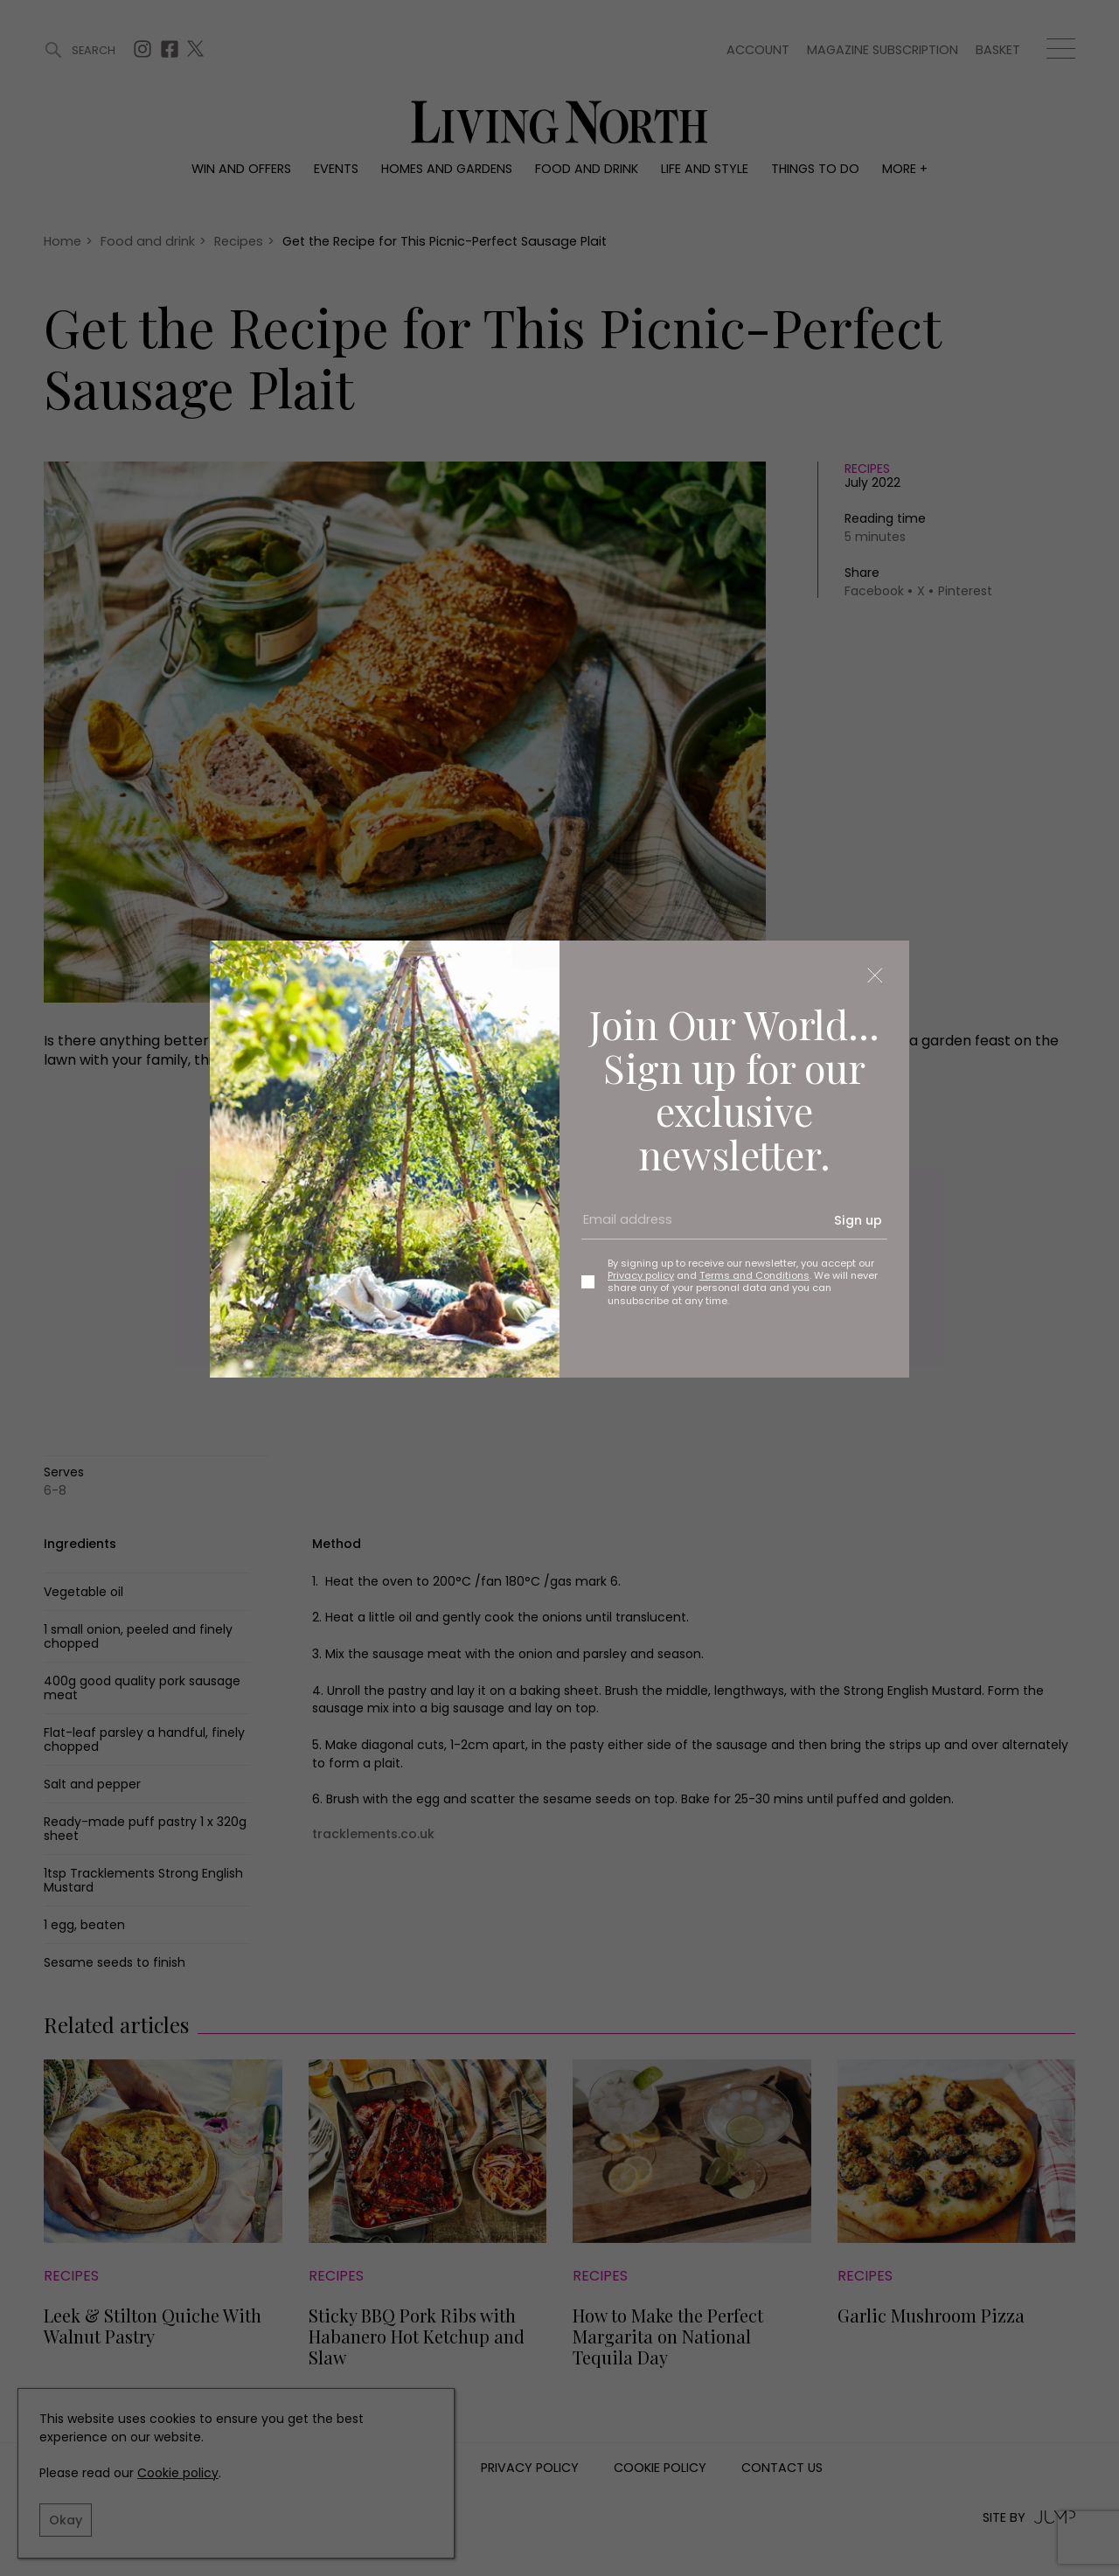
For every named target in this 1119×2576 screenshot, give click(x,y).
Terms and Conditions (754, 1275)
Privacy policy (641, 1275)
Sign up (858, 1220)
